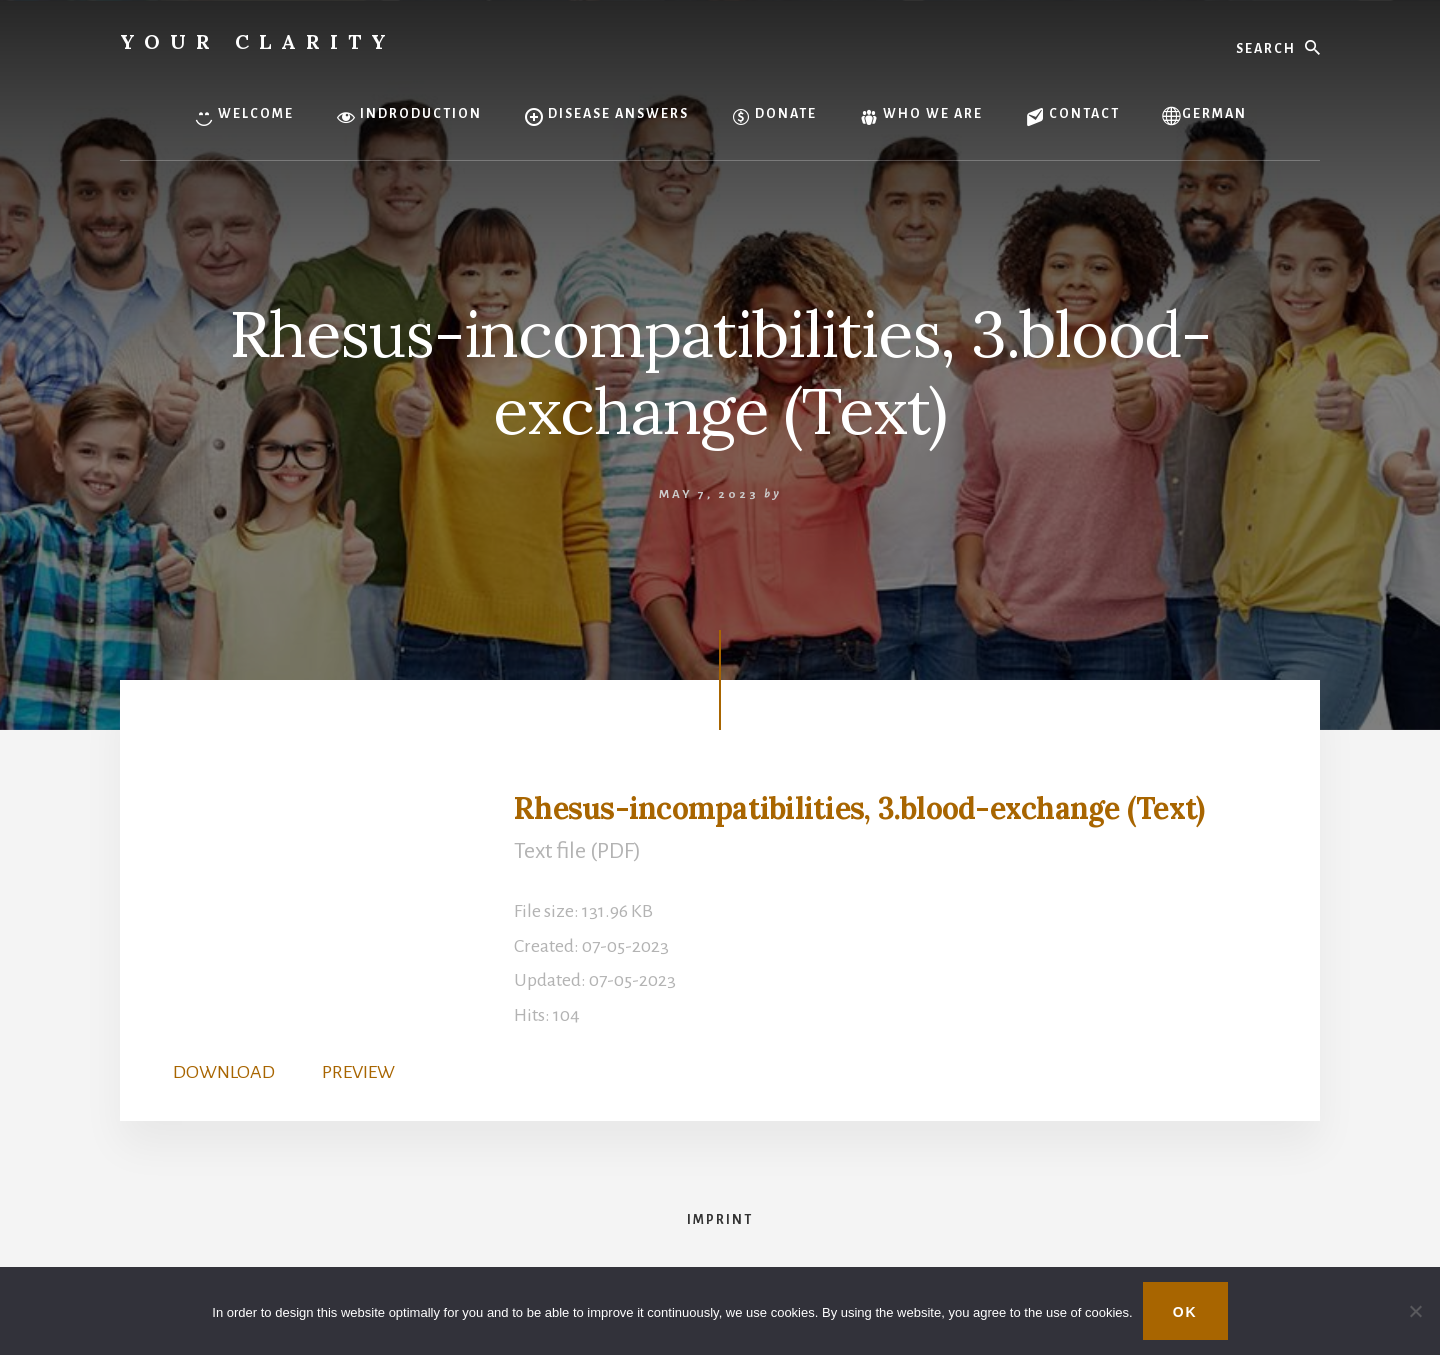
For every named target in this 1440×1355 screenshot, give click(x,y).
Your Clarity (258, 41)
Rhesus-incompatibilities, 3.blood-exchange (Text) (859, 808)
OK (1185, 1312)
